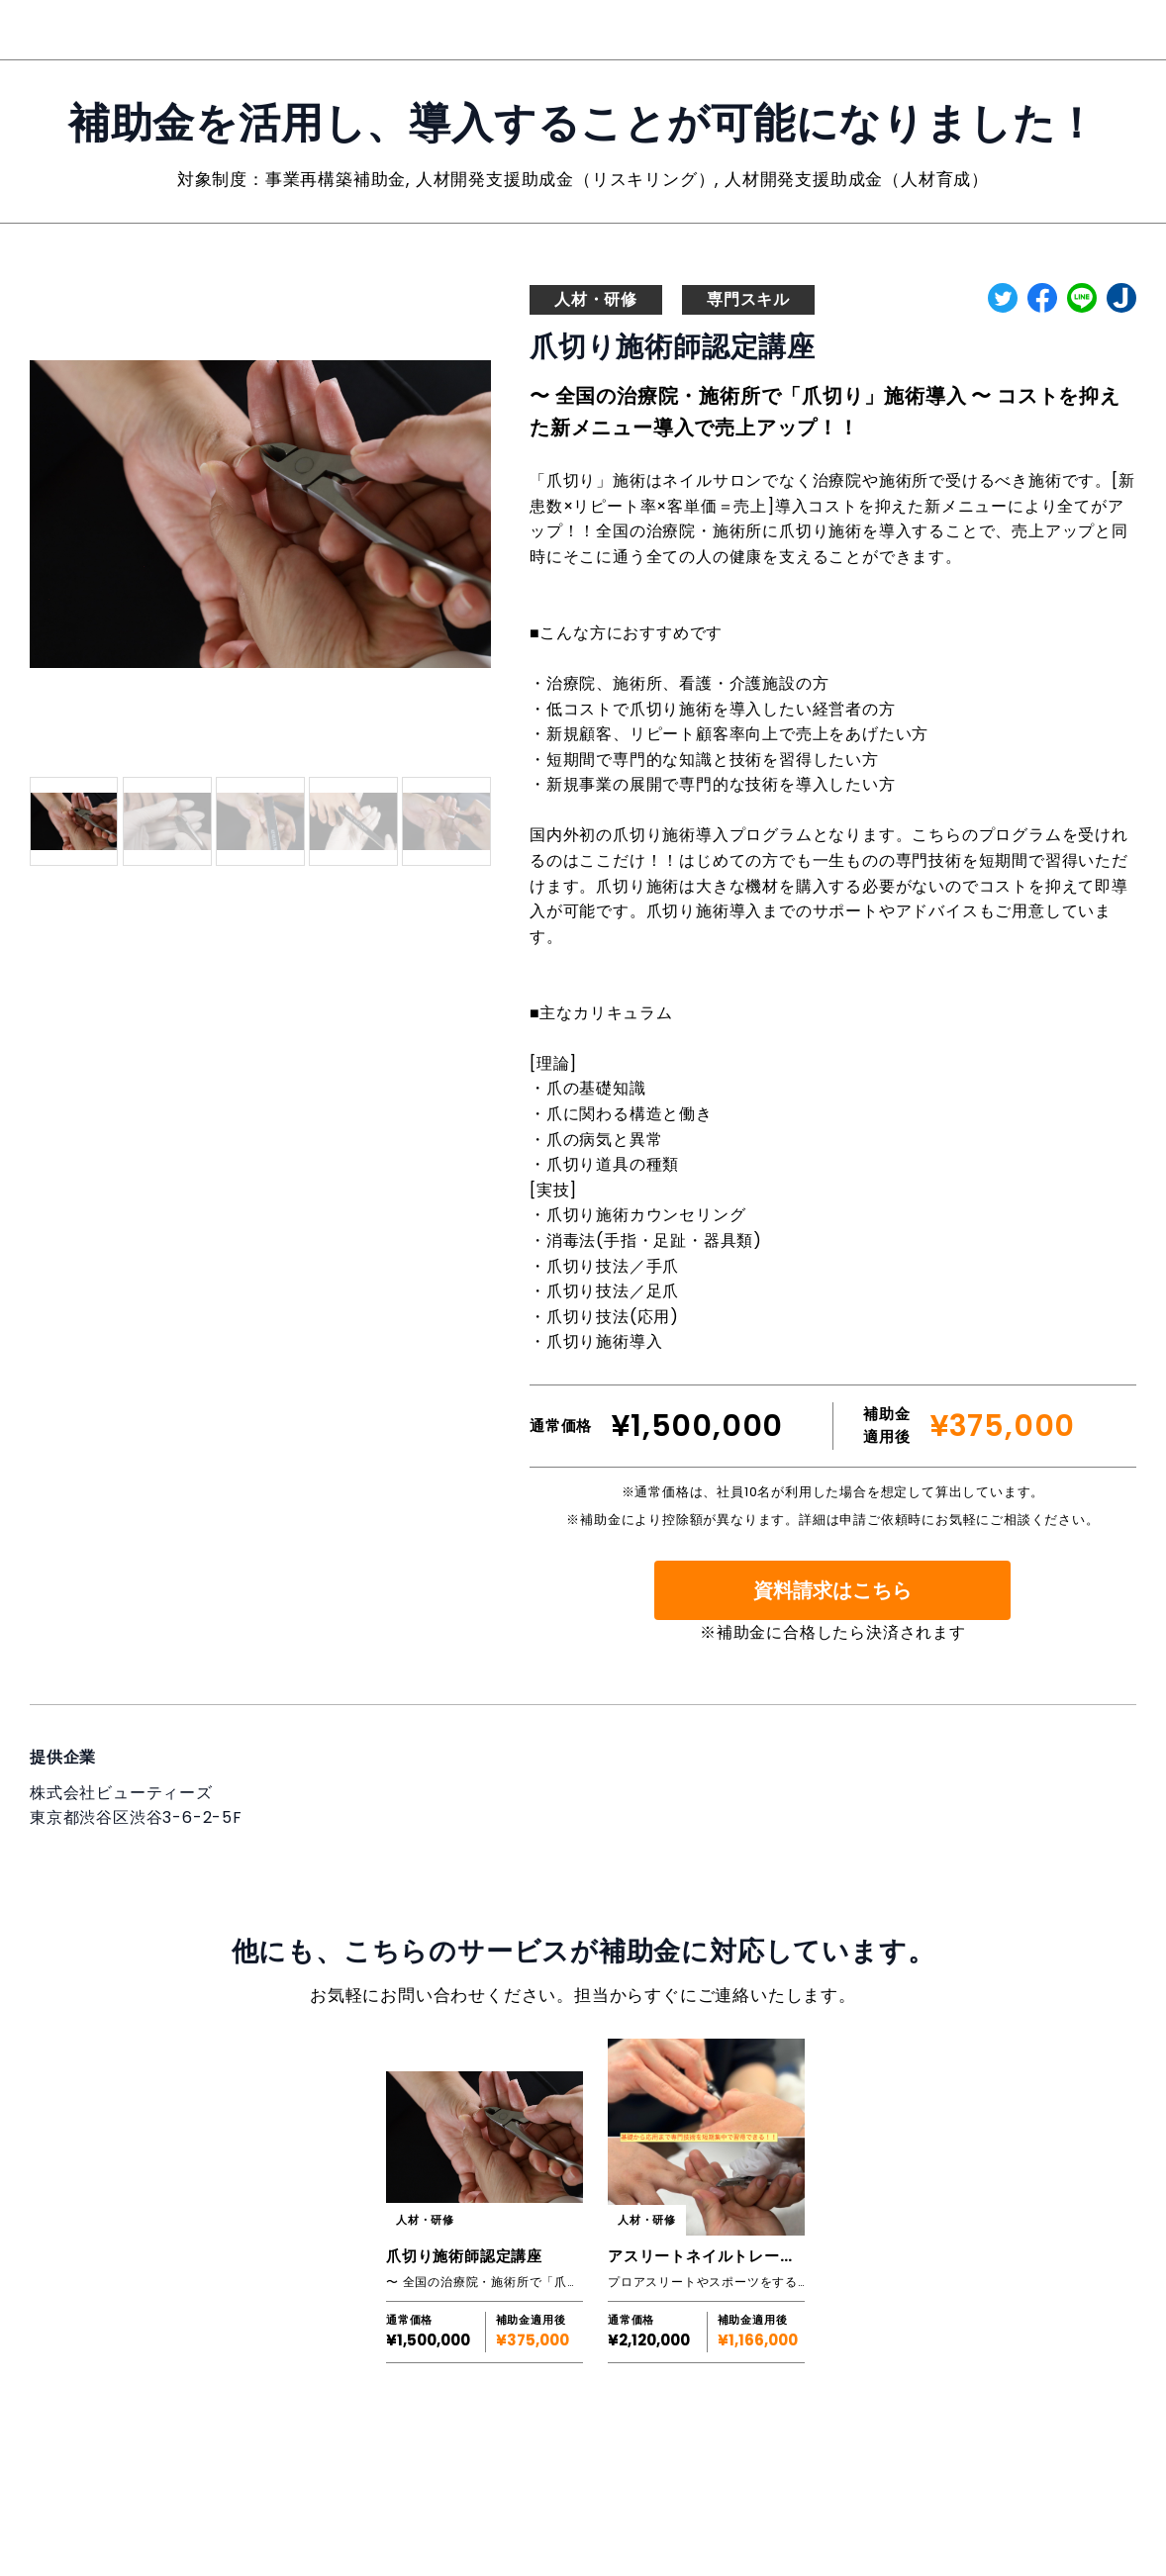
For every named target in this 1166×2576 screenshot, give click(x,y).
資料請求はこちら (832, 1590)
